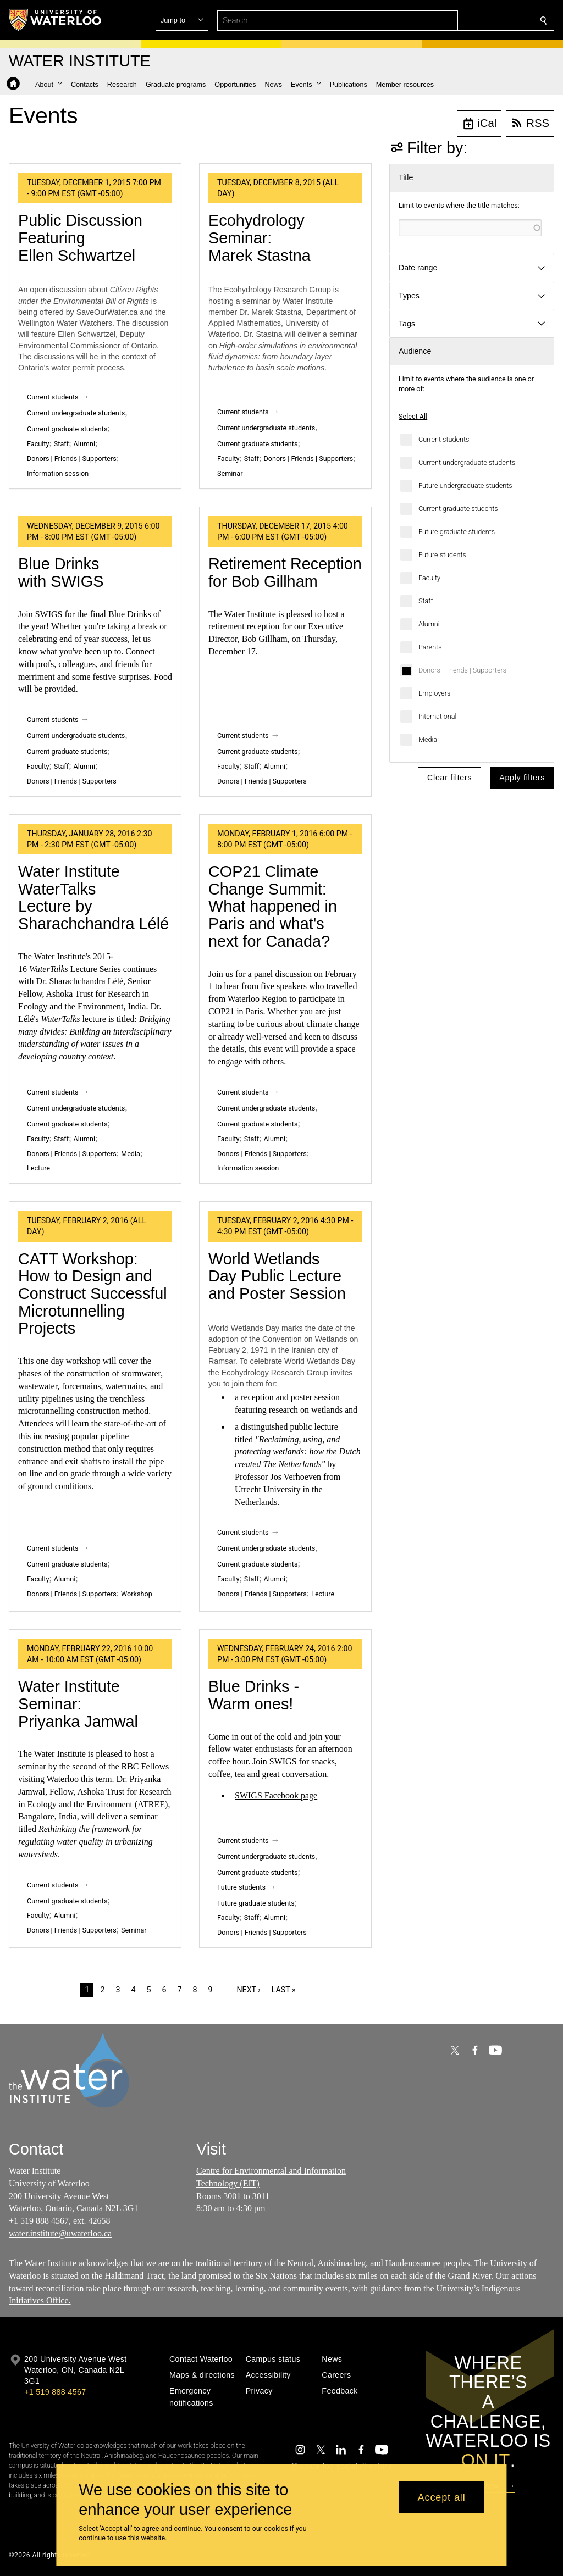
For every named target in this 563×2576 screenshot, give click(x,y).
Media (427, 739)
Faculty (429, 578)
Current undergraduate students (466, 462)
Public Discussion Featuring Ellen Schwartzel (80, 238)
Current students (443, 439)
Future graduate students (456, 532)
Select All (413, 416)
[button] (464, 20)
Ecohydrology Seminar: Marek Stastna (259, 238)
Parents (430, 647)
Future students (442, 555)
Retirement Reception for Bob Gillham (285, 572)
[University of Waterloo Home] (55, 20)
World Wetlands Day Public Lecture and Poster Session (277, 1276)
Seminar (229, 473)
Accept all (442, 2496)
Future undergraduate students (465, 485)
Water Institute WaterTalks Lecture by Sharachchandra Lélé (93, 897)
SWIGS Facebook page (276, 1795)
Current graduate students (458, 508)
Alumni (429, 624)
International (437, 716)
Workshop (136, 1594)
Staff (425, 601)
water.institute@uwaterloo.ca (60, 2233)
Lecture (38, 1168)
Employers (434, 693)
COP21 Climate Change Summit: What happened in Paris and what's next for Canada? (272, 906)
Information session (58, 473)
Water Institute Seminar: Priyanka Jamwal (78, 1704)
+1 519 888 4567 (55, 2392)
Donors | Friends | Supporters (462, 670)
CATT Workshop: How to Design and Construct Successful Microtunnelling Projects (92, 1293)
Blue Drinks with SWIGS (60, 572)
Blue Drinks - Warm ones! (253, 1695)
